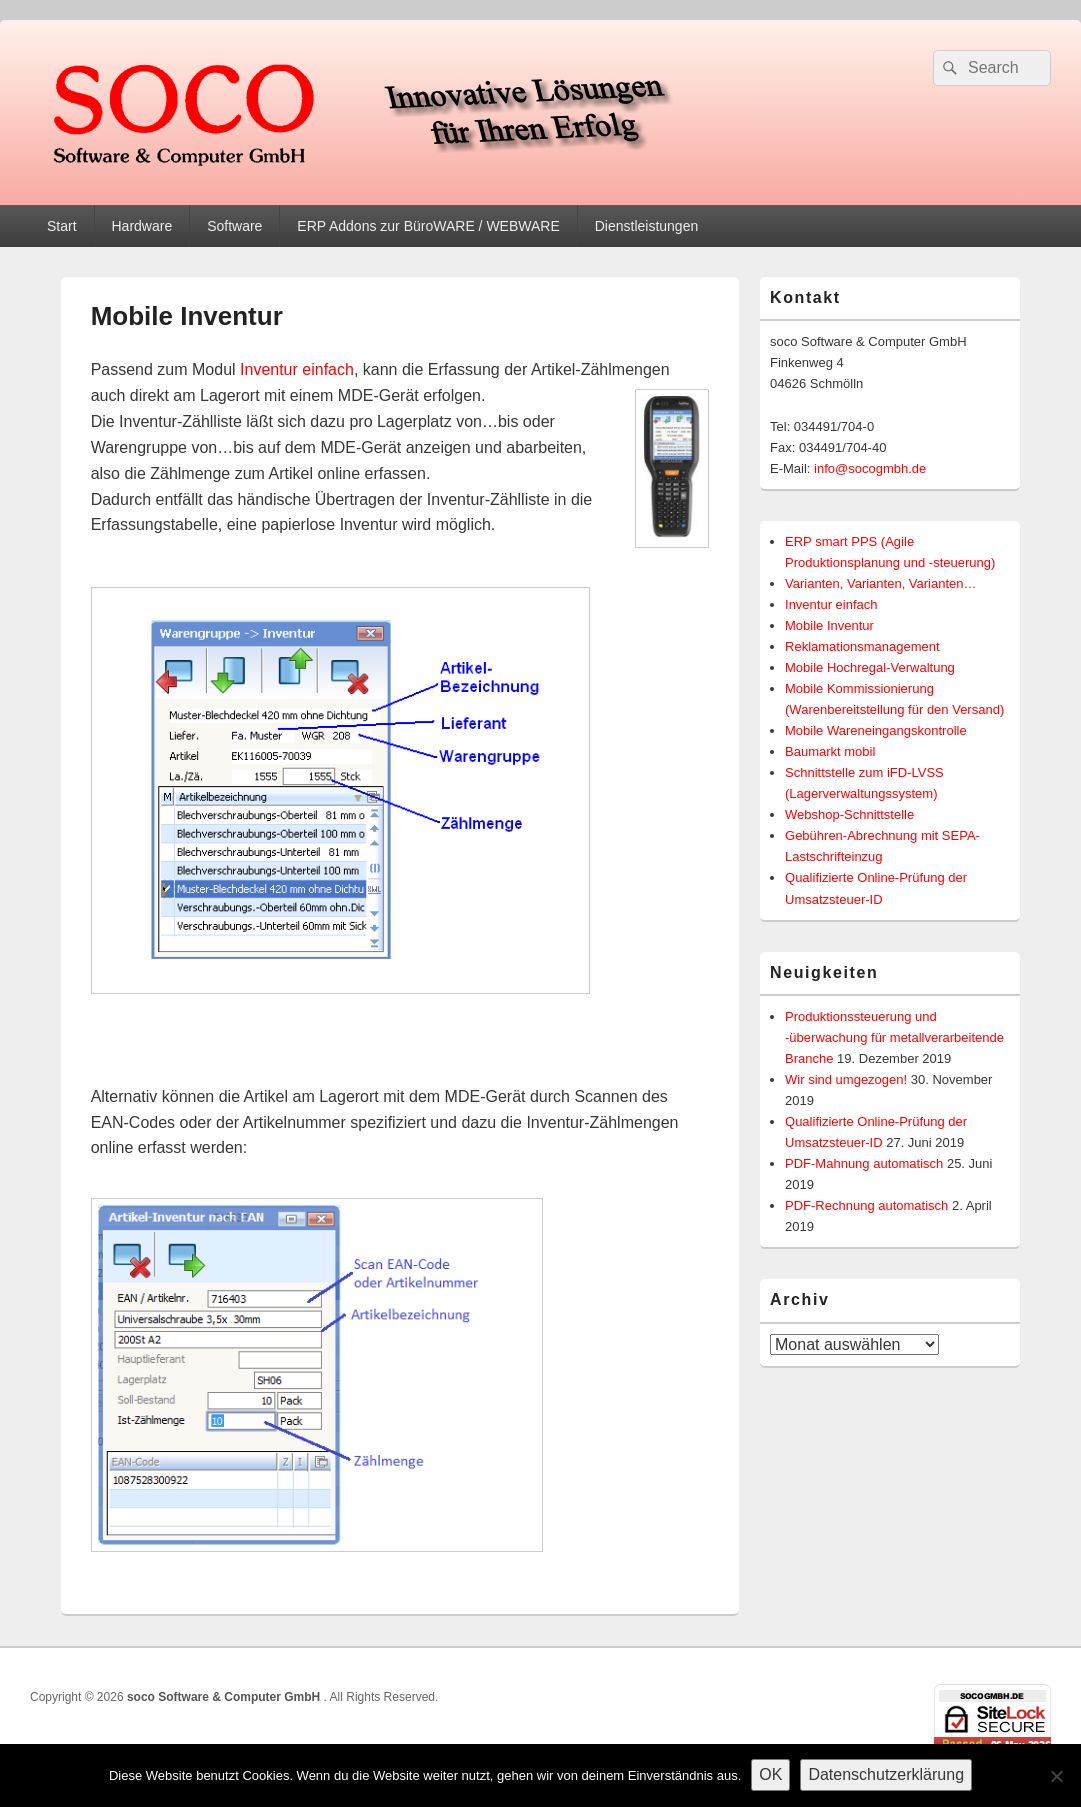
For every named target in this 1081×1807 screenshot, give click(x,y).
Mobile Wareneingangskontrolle (876, 730)
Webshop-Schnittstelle (849, 814)
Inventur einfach (297, 369)
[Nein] (1056, 1776)
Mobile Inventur (829, 625)
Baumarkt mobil (830, 751)
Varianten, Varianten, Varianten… (881, 583)
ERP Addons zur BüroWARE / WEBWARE (428, 226)
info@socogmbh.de (870, 468)
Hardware (141, 226)
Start (62, 226)
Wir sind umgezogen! (846, 1079)
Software (234, 226)
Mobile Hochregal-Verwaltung (870, 667)
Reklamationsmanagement (862, 646)
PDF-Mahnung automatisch (864, 1163)
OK (770, 1774)
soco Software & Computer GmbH (225, 1697)
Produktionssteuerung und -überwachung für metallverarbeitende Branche (894, 1037)
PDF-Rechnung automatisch (866, 1205)
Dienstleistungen (647, 226)
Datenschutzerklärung (886, 1774)
